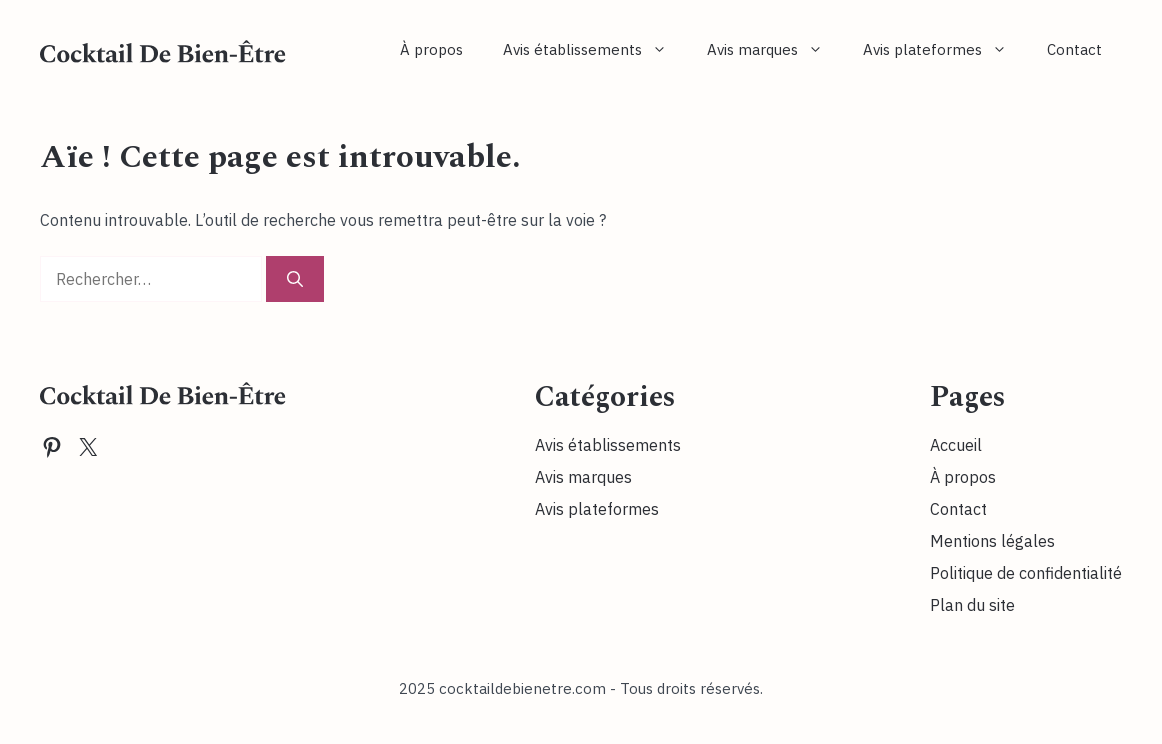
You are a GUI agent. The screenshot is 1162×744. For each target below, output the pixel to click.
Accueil (956, 445)
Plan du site (972, 605)
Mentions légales (992, 541)
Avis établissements (595, 50)
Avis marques (775, 50)
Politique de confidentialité (1026, 573)
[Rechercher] (295, 279)
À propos (431, 49)
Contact (1074, 49)
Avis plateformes (945, 50)
